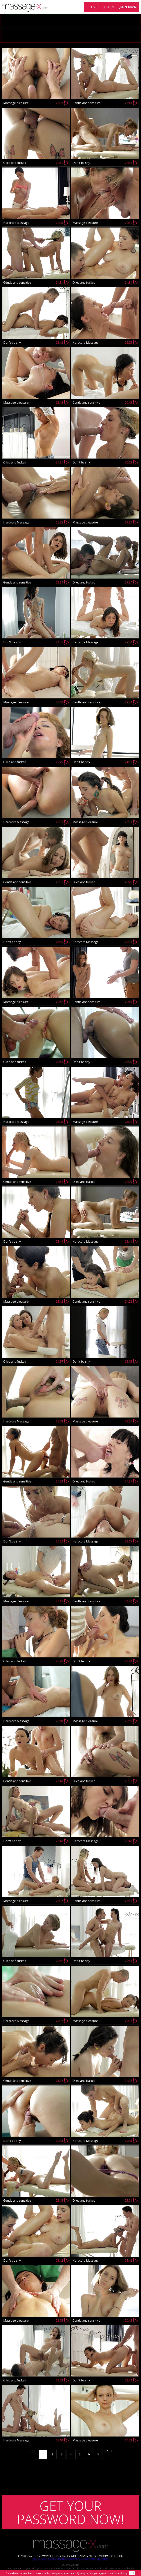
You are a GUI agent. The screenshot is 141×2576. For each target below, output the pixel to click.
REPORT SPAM (25, 2556)
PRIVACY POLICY (87, 2556)
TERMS (119, 2556)
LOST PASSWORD (44, 2556)
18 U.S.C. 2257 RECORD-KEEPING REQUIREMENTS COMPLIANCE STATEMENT (70, 2559)
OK (132, 2573)
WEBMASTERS (106, 2556)
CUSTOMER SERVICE (66, 2556)
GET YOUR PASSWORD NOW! (70, 2512)
